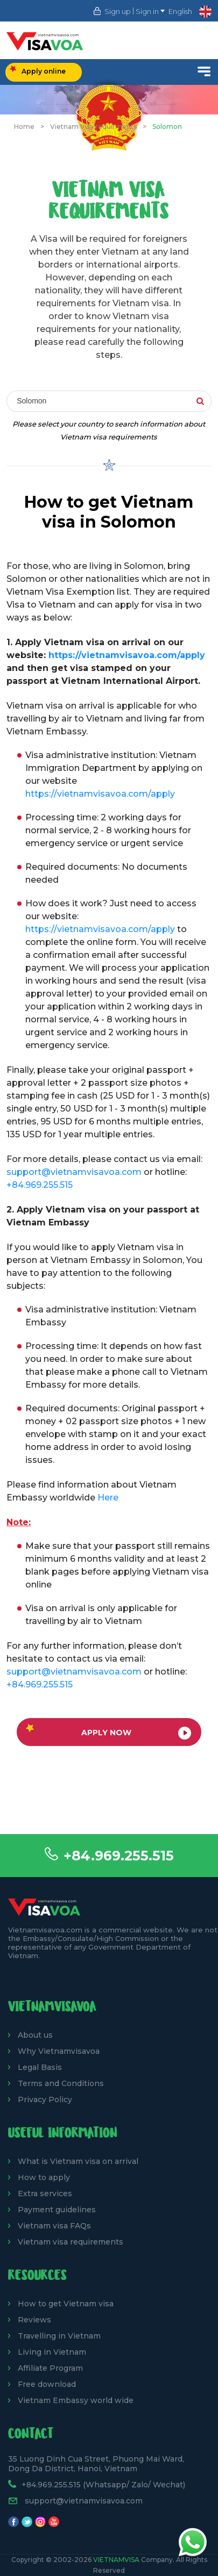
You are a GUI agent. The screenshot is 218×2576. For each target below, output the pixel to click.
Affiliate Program (50, 2368)
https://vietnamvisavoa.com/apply (126, 655)
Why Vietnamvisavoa (59, 2051)
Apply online (38, 70)
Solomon (167, 126)
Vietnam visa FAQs (54, 2226)
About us (35, 2035)
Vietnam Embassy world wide (75, 2400)
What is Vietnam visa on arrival (78, 2161)
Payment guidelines (57, 2209)
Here (107, 1497)
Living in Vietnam (52, 2352)
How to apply (44, 2177)
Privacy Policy (45, 2099)
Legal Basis (40, 2067)
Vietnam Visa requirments (93, 126)
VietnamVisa (116, 2560)
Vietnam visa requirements (70, 2242)
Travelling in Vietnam (59, 2336)
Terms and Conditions (61, 2083)
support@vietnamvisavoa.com (74, 1172)
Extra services (45, 2193)
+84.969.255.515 (119, 1856)
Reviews (34, 2320)
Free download (47, 2384)
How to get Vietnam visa (66, 2303)
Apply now (108, 1732)
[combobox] (109, 402)
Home (24, 126)
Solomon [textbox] (31, 400)
